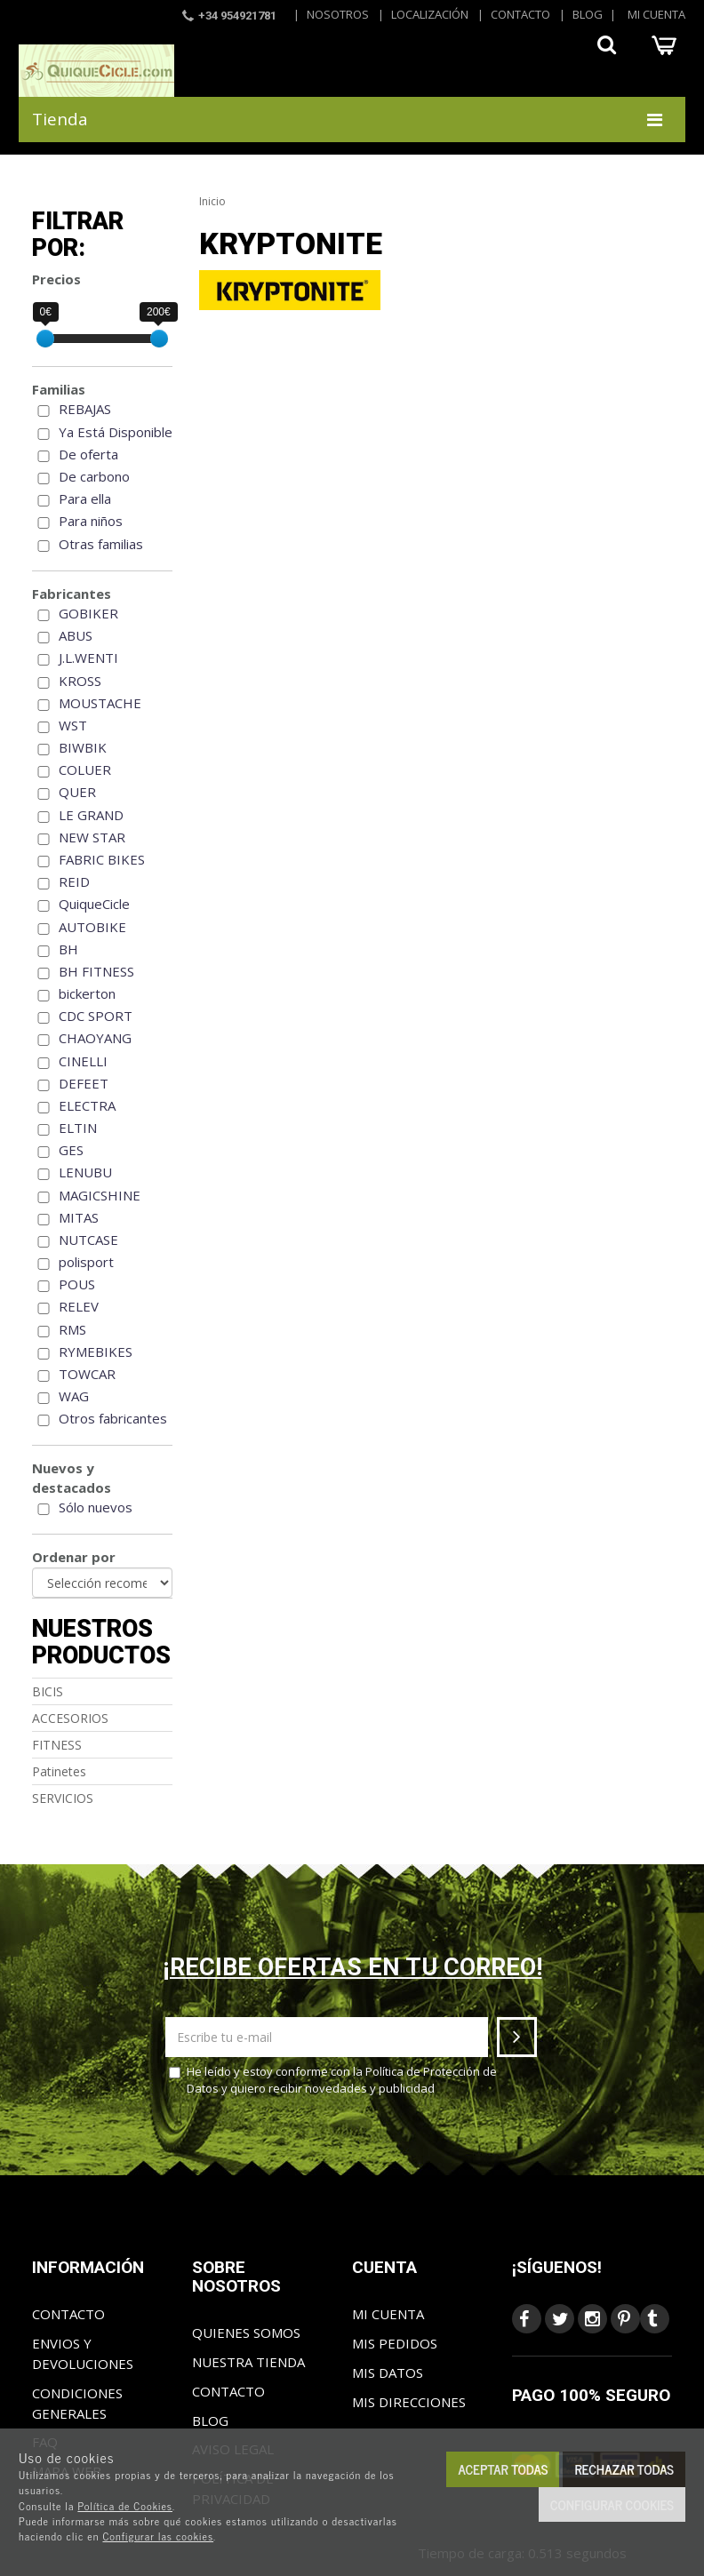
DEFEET (83, 1083)
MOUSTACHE (100, 703)
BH (68, 949)
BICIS (47, 1691)
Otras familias (101, 544)
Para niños (91, 521)
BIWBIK (83, 747)
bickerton (87, 993)
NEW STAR (92, 837)
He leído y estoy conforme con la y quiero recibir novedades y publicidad (333, 2079)
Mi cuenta (656, 14)
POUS (77, 1284)
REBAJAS (85, 409)
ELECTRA (87, 1105)
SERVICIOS (62, 1798)
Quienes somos (246, 2332)
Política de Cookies (124, 2506)
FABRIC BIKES (102, 859)
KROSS (80, 681)
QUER (77, 792)
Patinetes (59, 1771)
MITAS (79, 1217)
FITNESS (57, 1744)
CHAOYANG (95, 1038)
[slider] (45, 338)
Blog (587, 14)
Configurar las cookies (157, 2536)
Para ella (85, 498)
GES (71, 1150)
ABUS (75, 635)
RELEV (79, 1306)
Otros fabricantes (113, 1418)
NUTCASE (88, 1239)
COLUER (85, 769)
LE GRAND (91, 815)
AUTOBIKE (92, 927)
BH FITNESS (96, 971)
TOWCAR (87, 1374)
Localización (429, 14)
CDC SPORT (95, 1016)
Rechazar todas (624, 2469)
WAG (74, 1396)
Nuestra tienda (248, 2362)
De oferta (88, 454)
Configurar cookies (612, 2504)
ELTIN (78, 1127)
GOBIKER (88, 613)
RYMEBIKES (95, 1351)
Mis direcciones (409, 2402)
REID (74, 881)
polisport (86, 1262)
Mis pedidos (394, 2343)
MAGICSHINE (99, 1195)
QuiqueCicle (94, 904)
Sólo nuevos (95, 1507)
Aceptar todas (503, 2469)
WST (73, 725)
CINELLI (83, 1061)
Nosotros (338, 14)
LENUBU (85, 1172)
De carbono (94, 476)
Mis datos (387, 2372)
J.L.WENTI (88, 657)
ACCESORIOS (70, 1718)
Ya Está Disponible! (117, 432)
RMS (72, 1329)
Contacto (520, 14)
